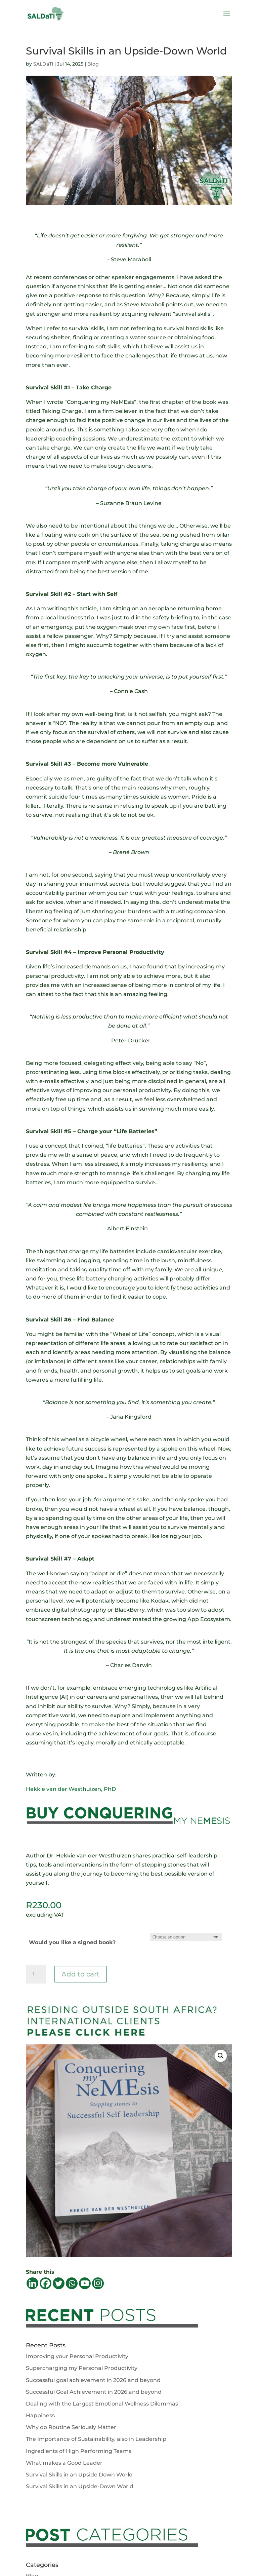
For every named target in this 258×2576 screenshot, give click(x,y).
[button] (221, 2056)
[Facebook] (45, 2283)
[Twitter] (58, 2283)
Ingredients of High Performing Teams (78, 2451)
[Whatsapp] (72, 2283)
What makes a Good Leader (64, 2463)
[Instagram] (98, 2283)
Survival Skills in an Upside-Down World (79, 2486)
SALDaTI (43, 64)
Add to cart (80, 1974)
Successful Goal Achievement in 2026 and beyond (94, 2392)
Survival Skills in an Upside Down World (79, 2474)
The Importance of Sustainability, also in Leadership (96, 2439)
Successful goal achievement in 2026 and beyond (93, 2380)
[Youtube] (85, 2283)
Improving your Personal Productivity (77, 2356)
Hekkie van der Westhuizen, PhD (71, 1789)
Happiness (40, 2415)
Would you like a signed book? (72, 1942)
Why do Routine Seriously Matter (71, 2427)
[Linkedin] (32, 2283)
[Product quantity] (36, 1974)
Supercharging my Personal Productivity (81, 2368)
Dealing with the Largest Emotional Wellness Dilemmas (102, 2403)
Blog (93, 64)
